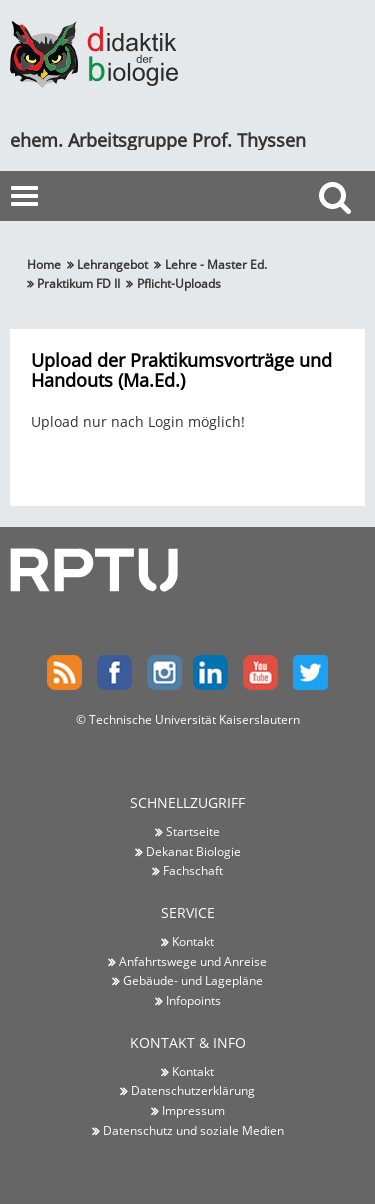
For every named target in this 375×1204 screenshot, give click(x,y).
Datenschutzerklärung (193, 1090)
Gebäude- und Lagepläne (193, 980)
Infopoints (193, 1000)
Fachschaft (193, 870)
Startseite (193, 831)
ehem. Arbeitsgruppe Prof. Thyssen (158, 140)
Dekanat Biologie (193, 851)
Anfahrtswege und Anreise (193, 961)
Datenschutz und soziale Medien (193, 1130)
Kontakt (193, 941)
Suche (339, 233)
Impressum (193, 1110)
